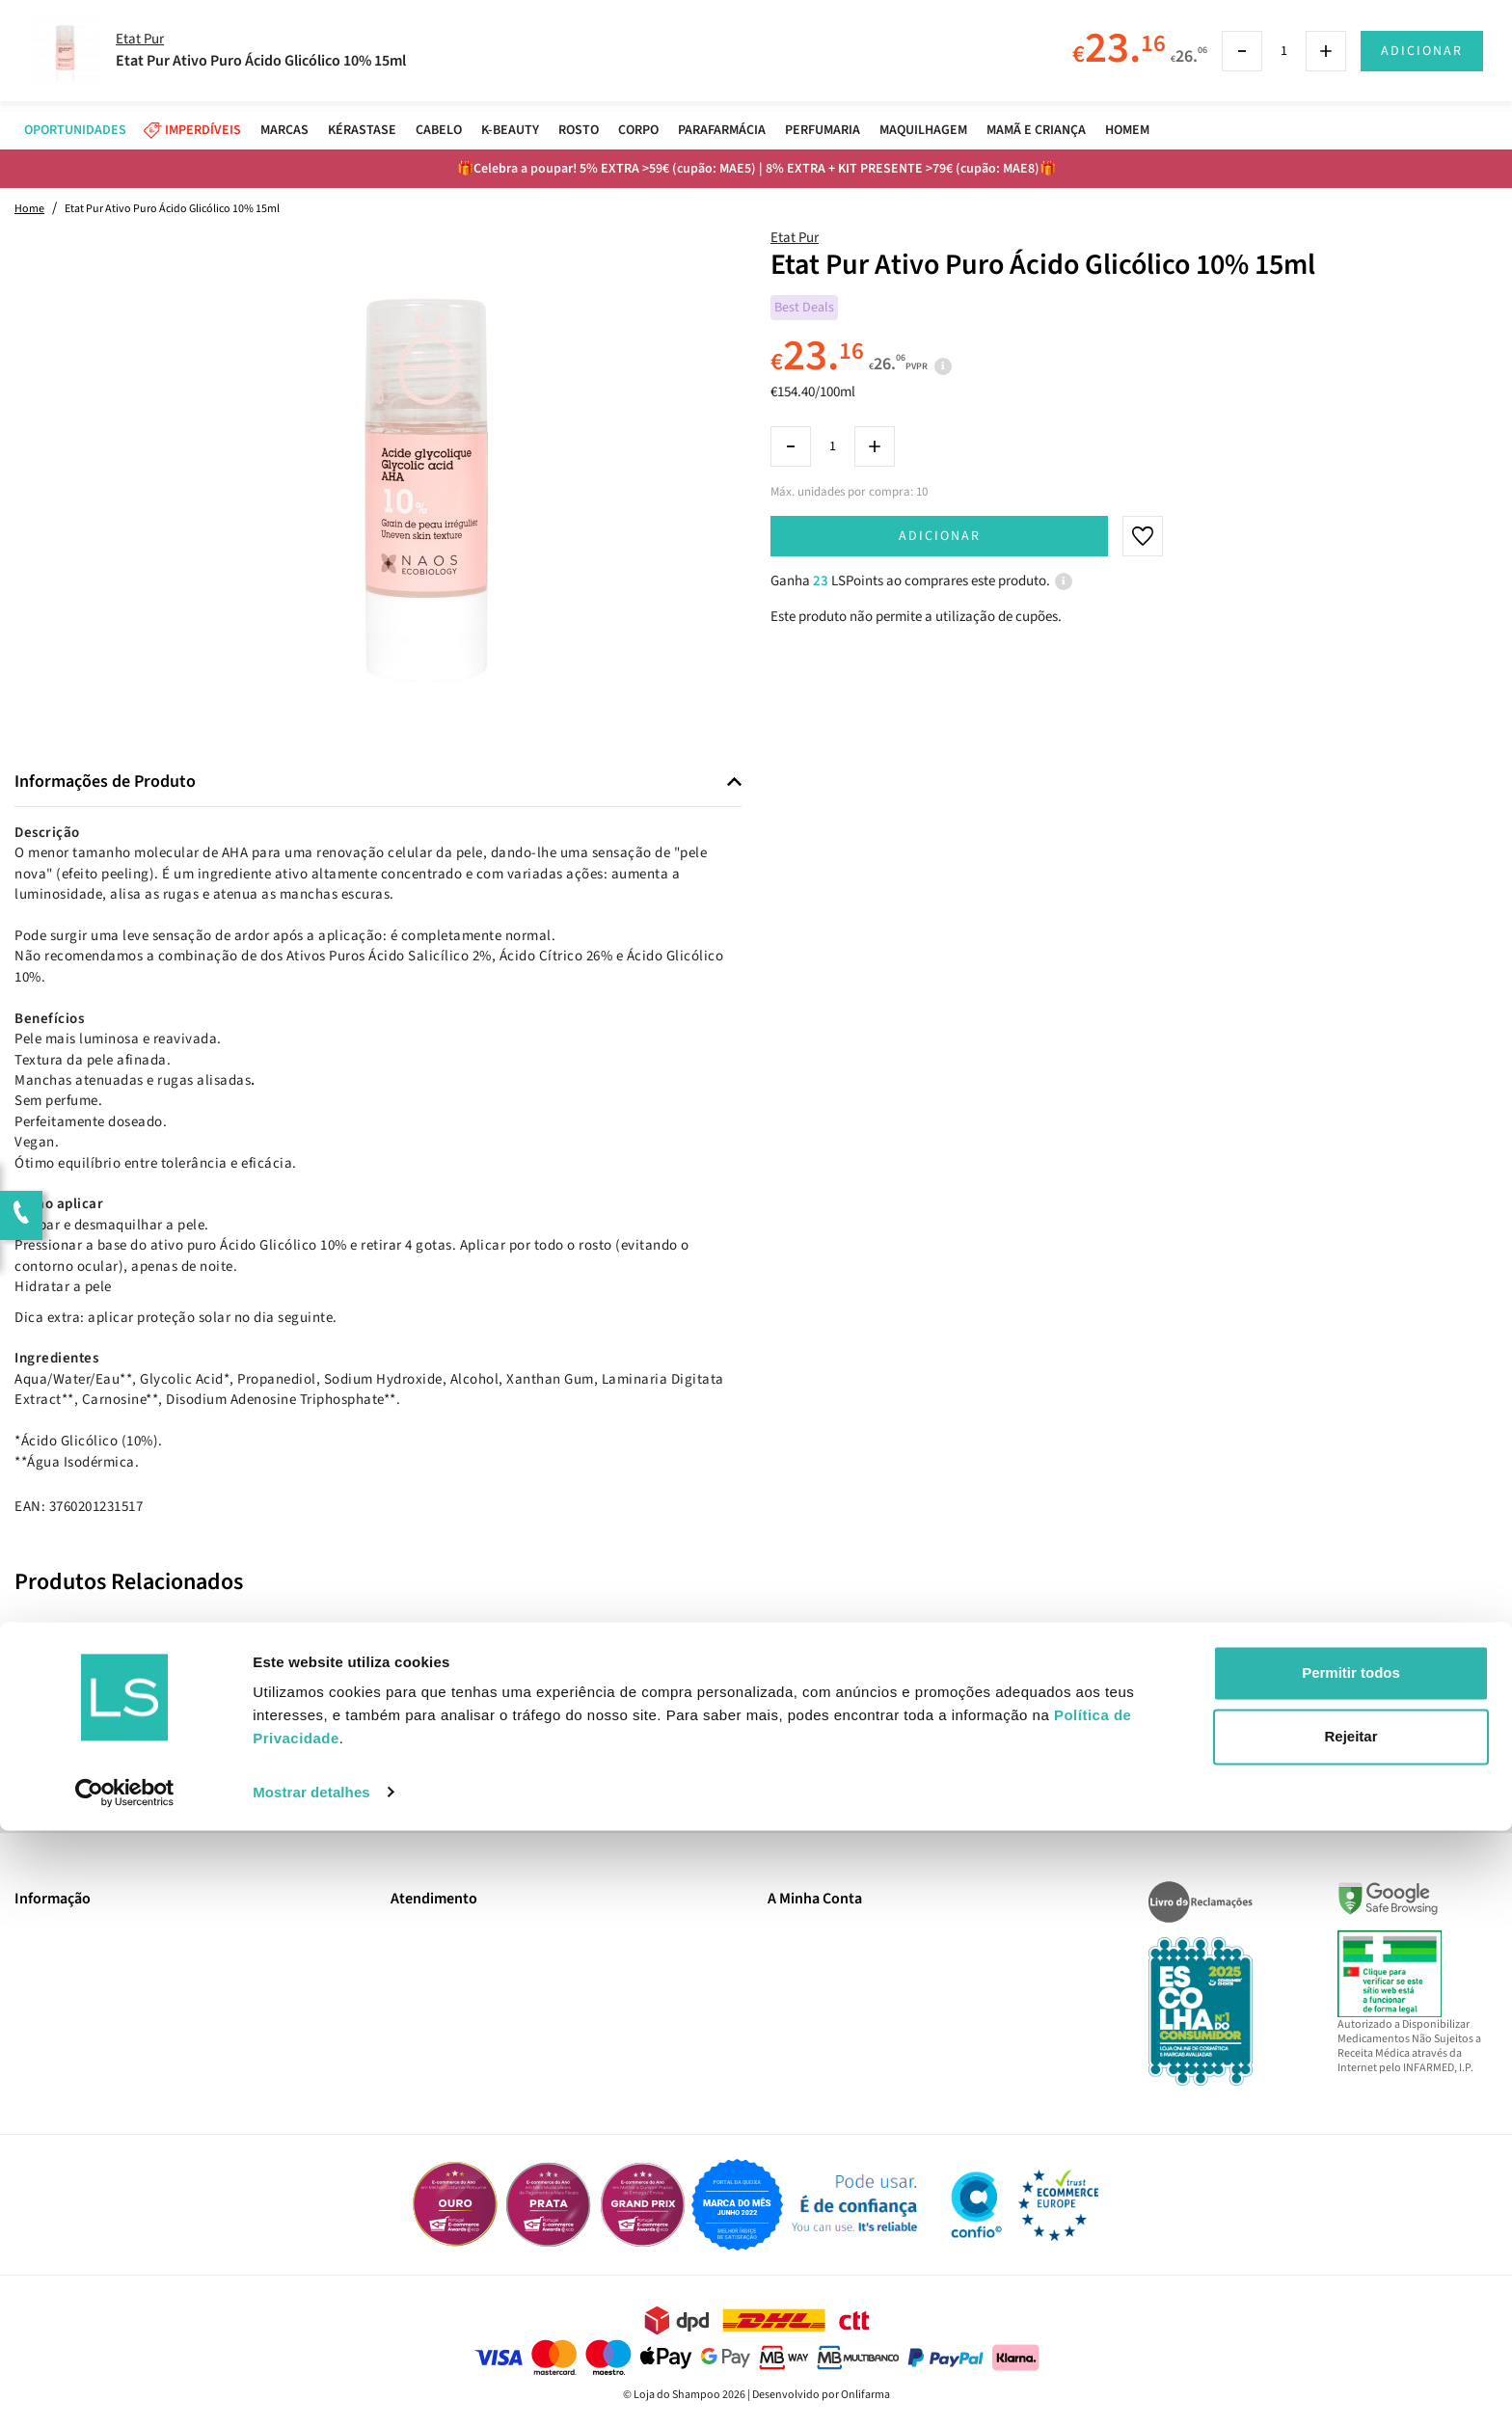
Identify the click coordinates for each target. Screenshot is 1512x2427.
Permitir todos (1351, 2270)
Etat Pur (794, 238)
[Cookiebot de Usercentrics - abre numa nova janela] (124, 2389)
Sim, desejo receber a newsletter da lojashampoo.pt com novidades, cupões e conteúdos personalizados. (759, 1793)
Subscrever (1027, 1738)
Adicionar (940, 536)
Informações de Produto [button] (105, 782)
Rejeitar (1350, 2333)
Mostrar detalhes (311, 2389)
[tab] (378, 782)
